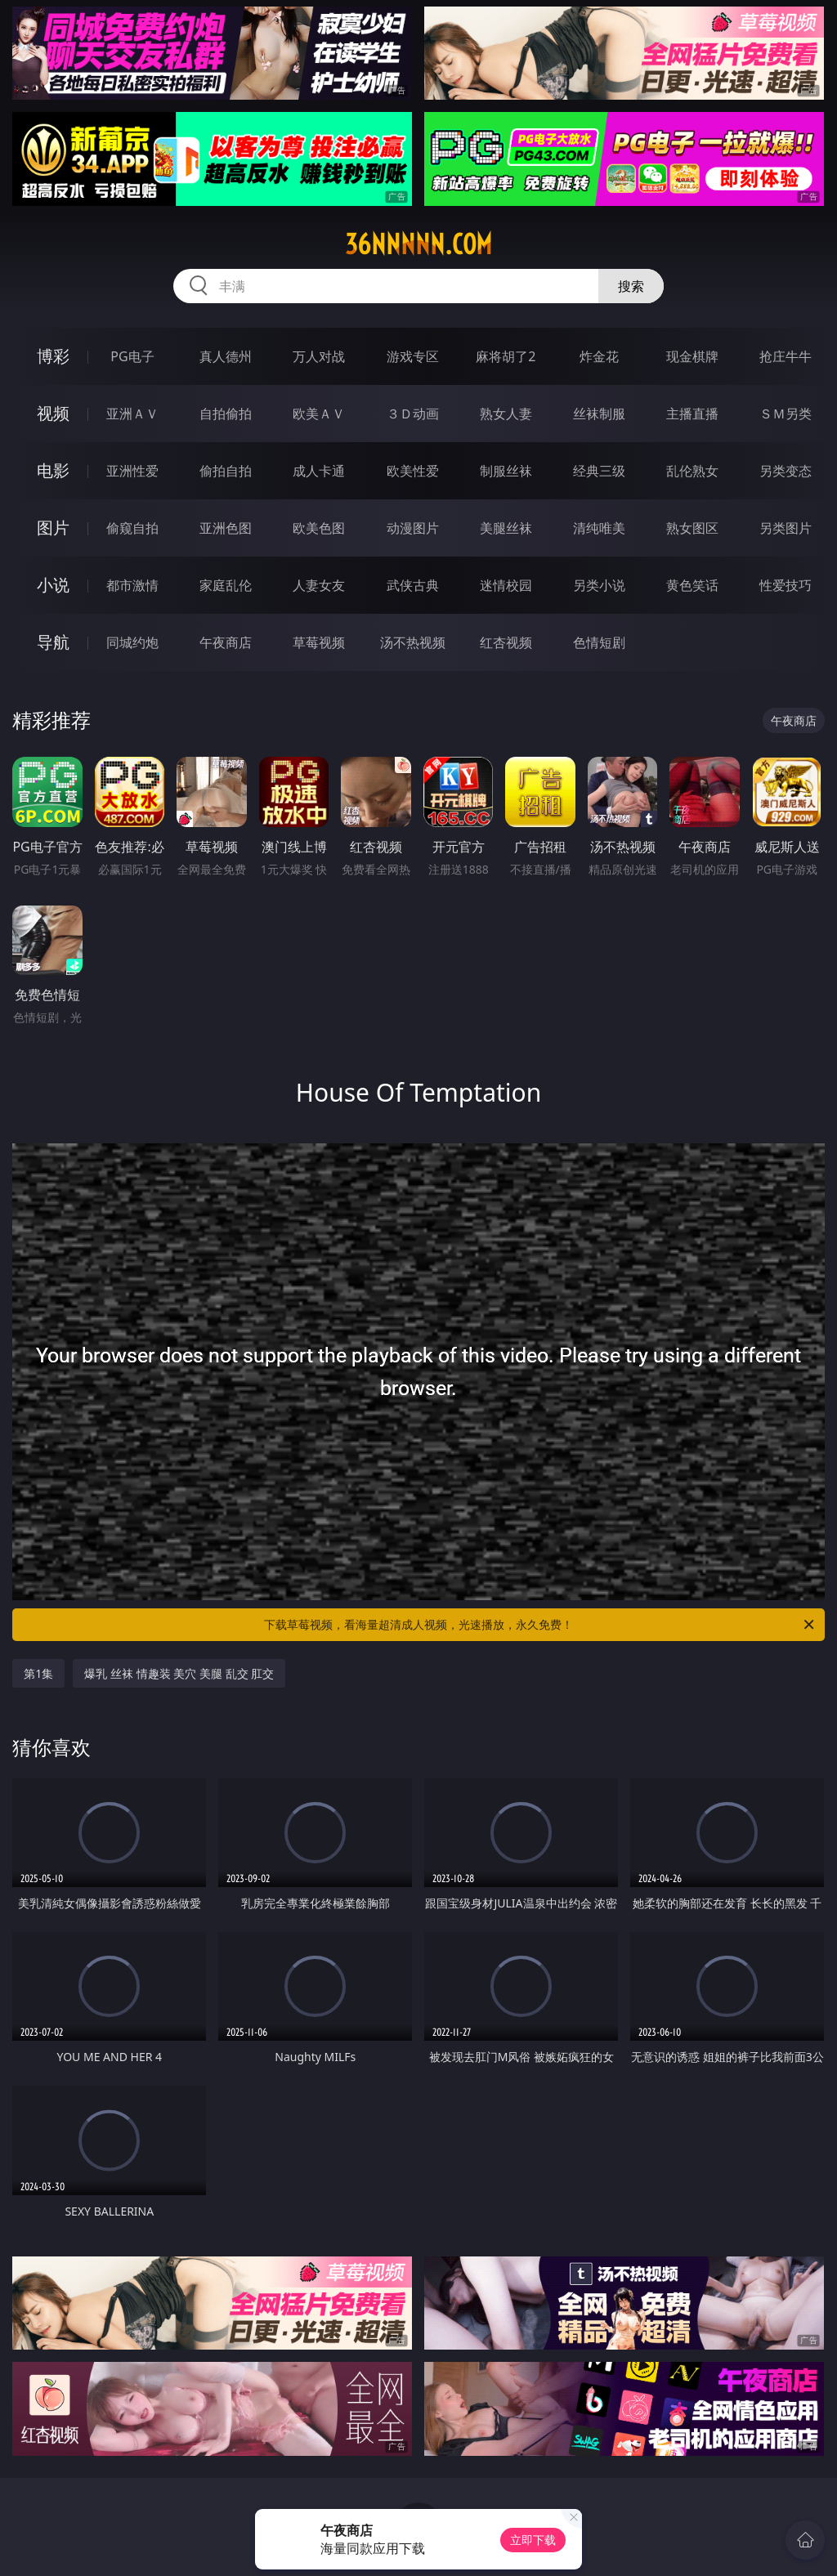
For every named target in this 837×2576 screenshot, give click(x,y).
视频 (53, 413)
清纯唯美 (599, 528)
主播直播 (692, 414)
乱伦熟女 (692, 471)
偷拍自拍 (225, 471)
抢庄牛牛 (785, 356)
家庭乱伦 (225, 585)
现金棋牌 (692, 356)
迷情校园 (506, 585)
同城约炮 (132, 642)
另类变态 (785, 471)
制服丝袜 (506, 471)
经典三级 (599, 471)
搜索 (631, 286)
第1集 (38, 1673)
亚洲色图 (225, 528)
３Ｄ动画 (413, 414)
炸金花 (599, 356)
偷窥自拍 (132, 528)
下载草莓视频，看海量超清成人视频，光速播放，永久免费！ (540, 1625)
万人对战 (319, 356)
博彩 (53, 356)
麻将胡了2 (505, 356)
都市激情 (132, 585)
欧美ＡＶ (319, 414)
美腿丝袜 (506, 528)
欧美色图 (319, 528)
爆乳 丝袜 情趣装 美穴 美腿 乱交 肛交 (179, 1673)
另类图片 (785, 528)
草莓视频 (319, 642)
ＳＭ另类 (785, 414)
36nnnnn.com (418, 244)
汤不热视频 (412, 642)
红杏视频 (506, 642)
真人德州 (225, 356)
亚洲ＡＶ (132, 414)
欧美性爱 (413, 471)
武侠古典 (413, 585)
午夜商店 (225, 642)
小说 (53, 585)
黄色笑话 (692, 585)
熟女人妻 (506, 414)
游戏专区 (413, 356)
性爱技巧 (785, 585)
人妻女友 (319, 585)
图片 (53, 528)
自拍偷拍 (225, 414)
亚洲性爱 (132, 471)
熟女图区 (692, 528)
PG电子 (132, 356)
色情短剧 (599, 642)
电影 (53, 470)
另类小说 (599, 585)
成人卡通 (319, 471)
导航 (53, 642)
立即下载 (533, 2539)
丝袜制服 (599, 414)
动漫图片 (413, 528)
